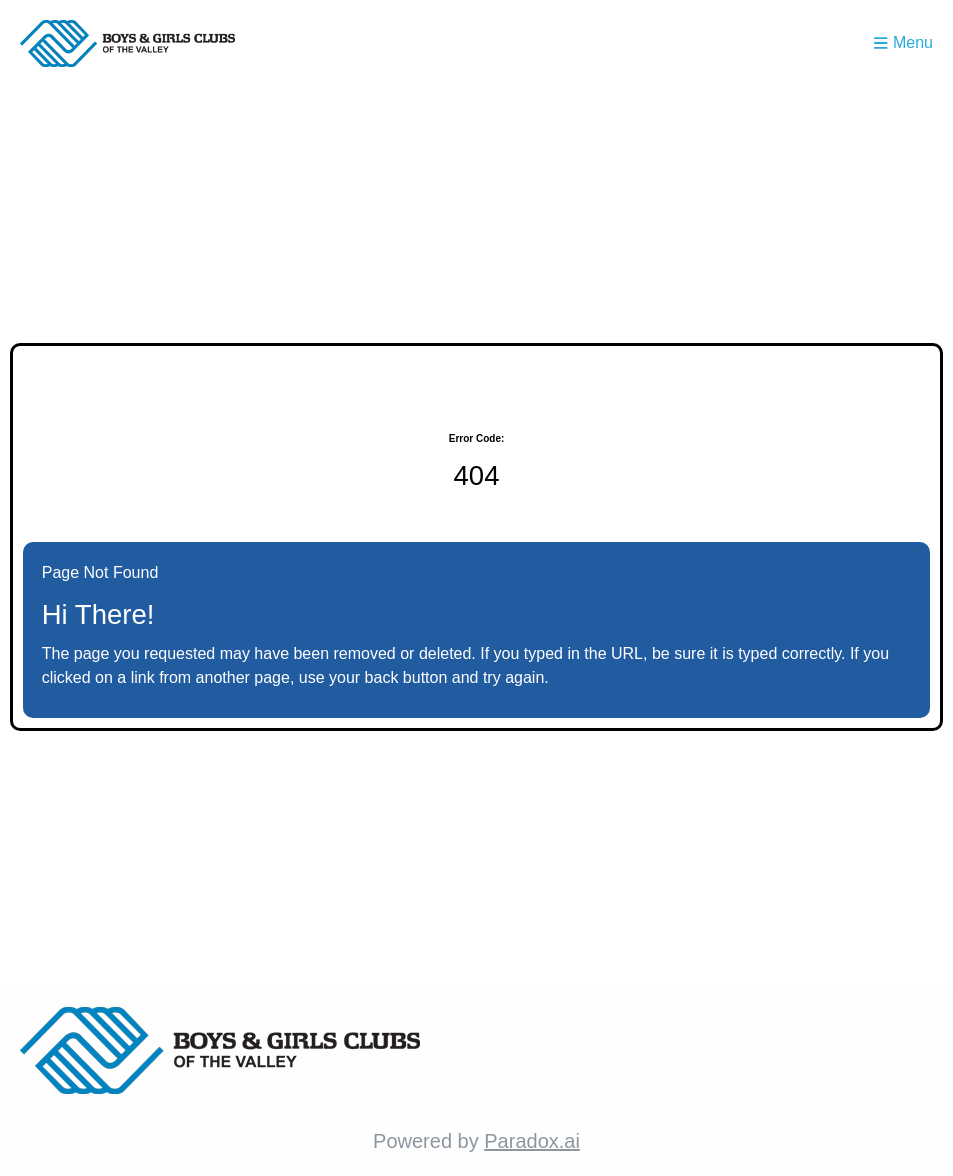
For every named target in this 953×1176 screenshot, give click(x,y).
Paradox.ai (532, 1141)
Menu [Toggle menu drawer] (903, 42)
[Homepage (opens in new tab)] (127, 43)
